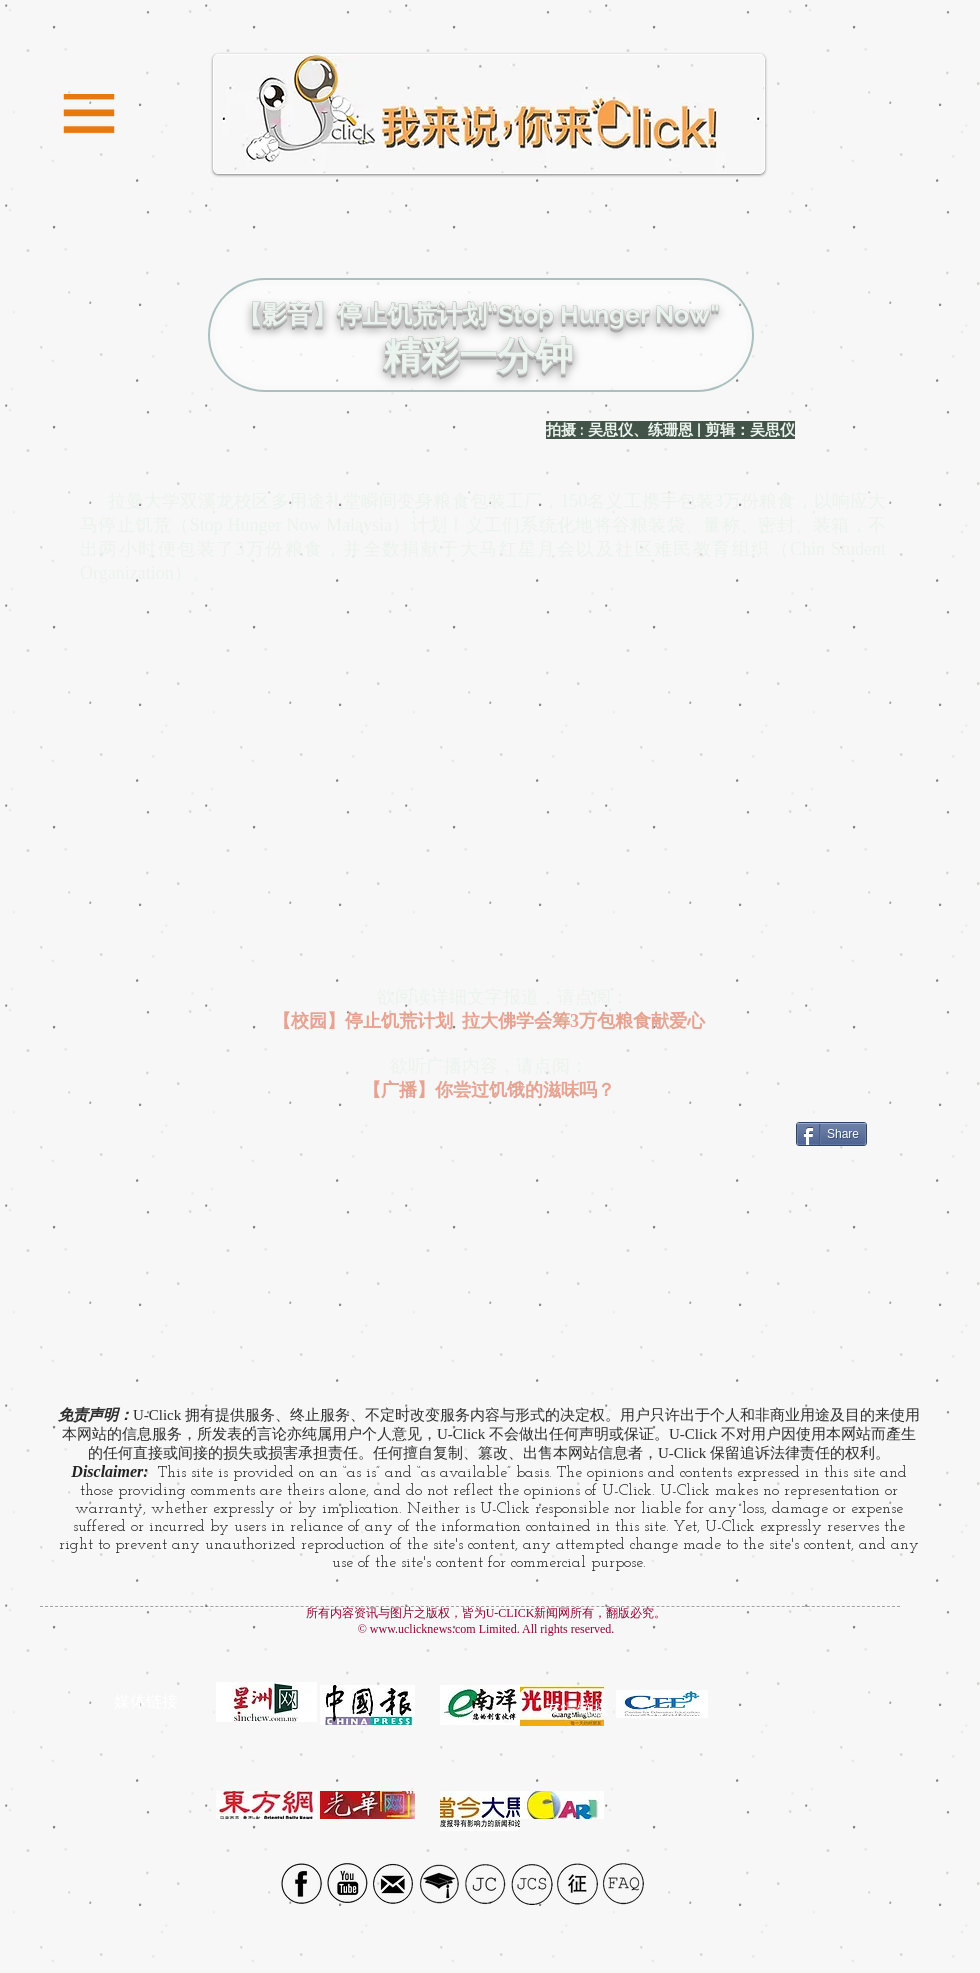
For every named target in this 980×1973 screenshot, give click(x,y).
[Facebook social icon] (301, 1883)
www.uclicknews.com (423, 1629)
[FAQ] (623, 1883)
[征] (577, 1883)
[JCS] (531, 1883)
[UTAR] (439, 1883)
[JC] (485, 1883)
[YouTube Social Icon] (347, 1883)
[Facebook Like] (737, 1146)
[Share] (831, 1134)
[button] (89, 114)
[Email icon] (393, 1883)
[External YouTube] (490, 792)
